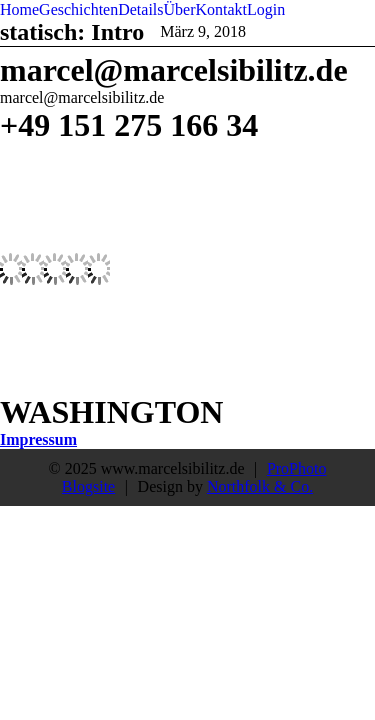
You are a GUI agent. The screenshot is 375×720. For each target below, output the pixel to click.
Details (140, 9)
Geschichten (78, 9)
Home (19, 9)
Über (180, 9)
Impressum (38, 439)
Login (266, 9)
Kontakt (222, 9)
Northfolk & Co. (260, 486)
